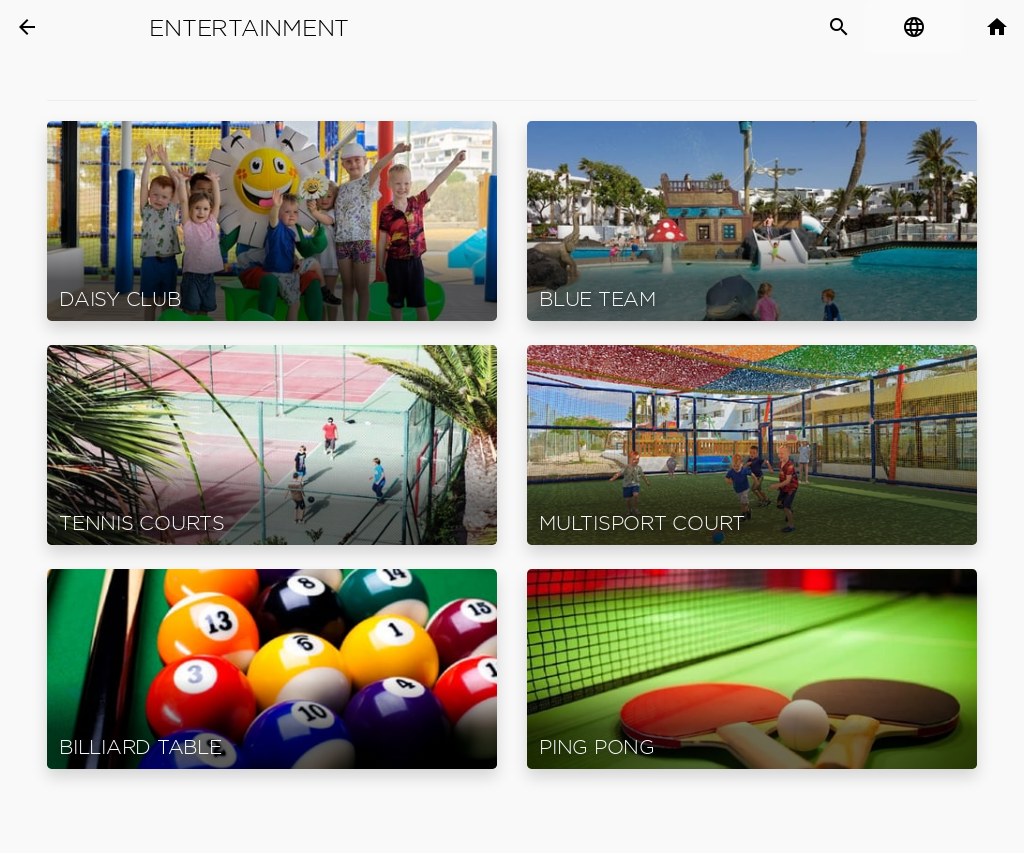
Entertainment (249, 28)
